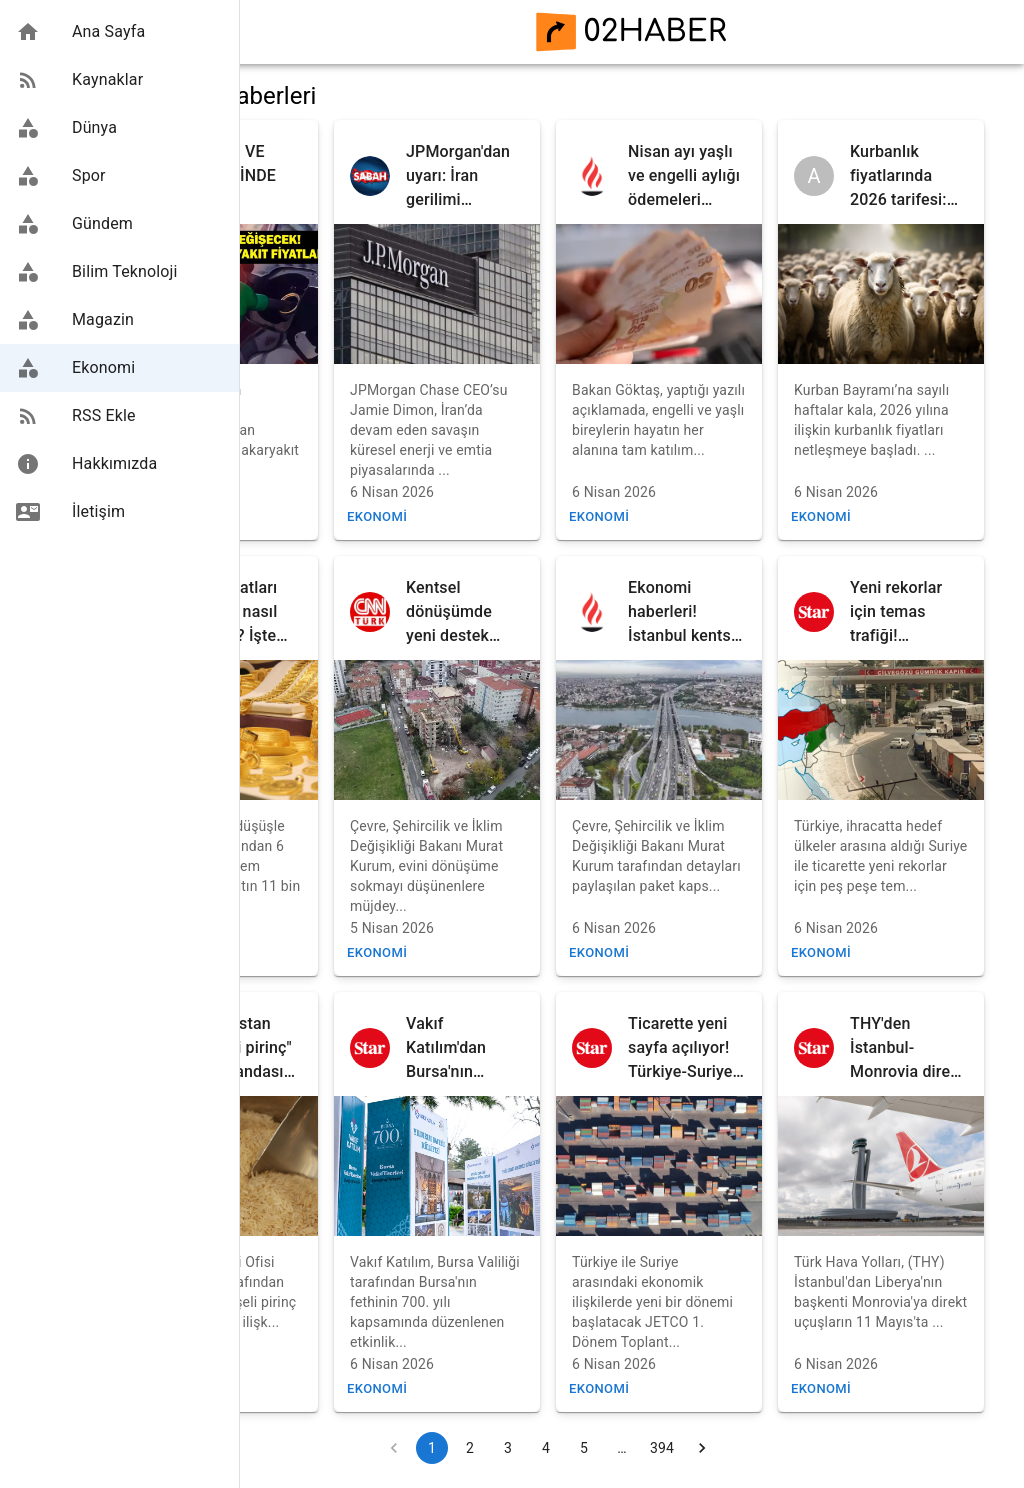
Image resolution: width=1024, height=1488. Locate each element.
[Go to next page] (774, 1448)
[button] (119, 32)
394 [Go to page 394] (734, 1448)
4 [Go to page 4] (618, 1448)
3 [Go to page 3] (580, 1448)
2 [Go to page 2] (542, 1448)
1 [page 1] (504, 1448)
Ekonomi (299, 516)
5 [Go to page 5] (656, 1448)
